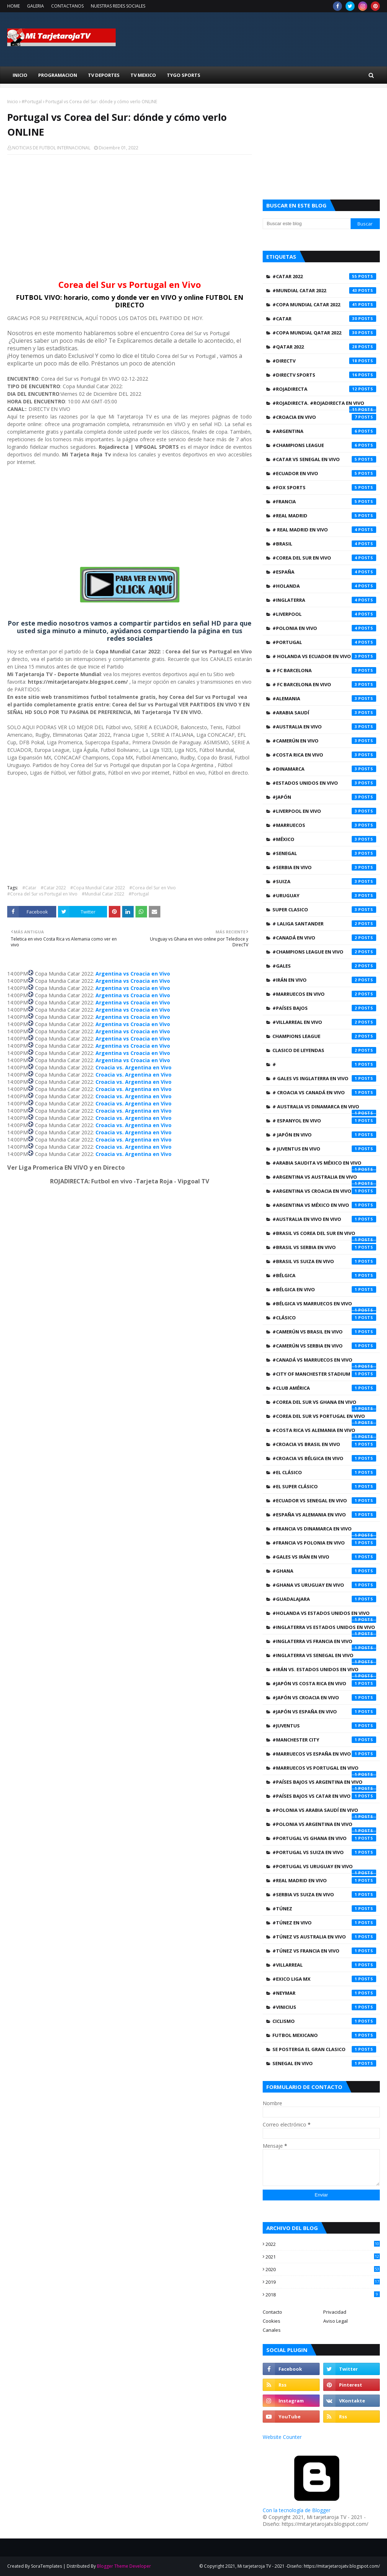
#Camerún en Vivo (324, 740)
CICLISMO (324, 2021)
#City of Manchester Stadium (324, 1374)
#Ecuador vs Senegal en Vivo (324, 1500)
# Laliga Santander (324, 923)
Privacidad (334, 2312)
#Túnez (324, 1908)
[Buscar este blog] (306, 223)
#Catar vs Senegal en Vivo (324, 459)
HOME (13, 6)
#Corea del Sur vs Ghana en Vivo (324, 1404)
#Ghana (324, 1571)
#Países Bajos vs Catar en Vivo (324, 1796)
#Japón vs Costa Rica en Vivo (324, 1683)
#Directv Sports (324, 375)
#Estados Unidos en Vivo (324, 783)
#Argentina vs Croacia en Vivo (324, 1191)
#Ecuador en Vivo (324, 473)
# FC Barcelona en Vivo (324, 684)
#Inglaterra (324, 600)
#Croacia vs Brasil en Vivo (324, 1444)
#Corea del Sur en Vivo (152, 888)
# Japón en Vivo (324, 1134)
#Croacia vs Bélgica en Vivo (324, 1458)
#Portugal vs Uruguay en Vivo (324, 1868)
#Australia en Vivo (324, 726)
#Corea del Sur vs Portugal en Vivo (42, 894)
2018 (323, 2294)
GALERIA (35, 6)
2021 (323, 2256)
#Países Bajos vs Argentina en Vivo (324, 1784)
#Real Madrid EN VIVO (324, 1880)
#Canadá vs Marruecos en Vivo (324, 1362)
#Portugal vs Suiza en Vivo (324, 1852)
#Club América (324, 1388)
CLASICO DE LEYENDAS (324, 1050)
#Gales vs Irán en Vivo (324, 1557)
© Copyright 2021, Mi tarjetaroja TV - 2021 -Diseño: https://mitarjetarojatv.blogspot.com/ (289, 2566)
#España (324, 572)
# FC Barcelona (324, 670)
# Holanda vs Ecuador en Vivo (324, 656)
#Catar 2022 (53, 888)
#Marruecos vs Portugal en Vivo (324, 1770)
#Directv (324, 361)
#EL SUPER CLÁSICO (324, 1486)
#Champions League (324, 445)
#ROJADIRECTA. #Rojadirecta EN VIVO (324, 405)
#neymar (324, 1993)
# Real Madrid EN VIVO (324, 529)
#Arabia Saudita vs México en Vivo (324, 1165)
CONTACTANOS (67, 6)
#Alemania (324, 698)
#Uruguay (324, 895)
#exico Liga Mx (324, 1979)
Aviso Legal (335, 2321)
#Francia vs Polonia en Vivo (324, 1542)
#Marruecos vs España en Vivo (324, 1754)
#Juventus (324, 1725)
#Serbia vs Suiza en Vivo (324, 1894)
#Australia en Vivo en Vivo (324, 1219)
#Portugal (32, 101)
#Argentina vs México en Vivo (324, 1205)
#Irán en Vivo (324, 980)
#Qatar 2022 (324, 346)
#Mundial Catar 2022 (103, 894)
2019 (323, 2282)
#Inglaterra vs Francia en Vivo (324, 1643)
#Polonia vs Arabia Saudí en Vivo (324, 1812)
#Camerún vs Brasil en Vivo (324, 1331)
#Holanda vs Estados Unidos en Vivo (324, 1615)
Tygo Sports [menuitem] (183, 75)
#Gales (324, 966)
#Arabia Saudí (324, 712)
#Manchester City (324, 1739)
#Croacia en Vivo (324, 417)
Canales (272, 2330)
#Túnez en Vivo (324, 1922)
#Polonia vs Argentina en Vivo (324, 1826)
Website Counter (282, 2436)
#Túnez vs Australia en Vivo (324, 1936)
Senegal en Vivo (324, 2063)
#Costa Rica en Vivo (324, 755)
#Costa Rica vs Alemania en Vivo (324, 1432)
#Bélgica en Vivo (324, 1289)
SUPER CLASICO (324, 909)
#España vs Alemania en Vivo (324, 1514)
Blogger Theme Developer (124, 2566)
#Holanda (324, 586)
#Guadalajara (324, 1599)
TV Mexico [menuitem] (143, 75)
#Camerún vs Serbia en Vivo (324, 1345)
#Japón (324, 797)
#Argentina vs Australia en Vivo (324, 1179)
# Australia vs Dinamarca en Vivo (324, 1108)
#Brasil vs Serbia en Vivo (324, 1247)
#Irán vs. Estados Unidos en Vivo (324, 1671)
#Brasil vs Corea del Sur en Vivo (324, 1235)
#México (324, 839)
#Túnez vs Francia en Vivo (324, 1951)
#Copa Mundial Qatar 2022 (324, 332)
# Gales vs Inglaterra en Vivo (324, 1078)
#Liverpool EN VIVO (324, 811)
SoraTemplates (46, 2566)
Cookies (271, 2321)
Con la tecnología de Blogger (317, 2507)
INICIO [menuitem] (20, 75)
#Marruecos (324, 825)
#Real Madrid (324, 515)
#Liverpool (324, 614)
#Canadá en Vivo (324, 937)
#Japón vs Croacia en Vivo (324, 1697)
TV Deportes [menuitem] (104, 75)
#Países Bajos (324, 1008)
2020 (323, 2269)
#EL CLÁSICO (324, 1472)
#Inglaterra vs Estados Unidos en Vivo (324, 1629)
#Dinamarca (324, 769)
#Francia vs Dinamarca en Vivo (324, 1530)
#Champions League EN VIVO (324, 952)
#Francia (324, 501)
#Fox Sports (324, 487)
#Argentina (324, 431)
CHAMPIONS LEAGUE (324, 1036)
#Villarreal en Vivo (324, 1022)
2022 (323, 2244)
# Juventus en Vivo (324, 1148)
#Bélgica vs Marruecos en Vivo (324, 1305)
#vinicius (324, 2007)
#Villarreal (324, 1965)
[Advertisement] (129, 212)
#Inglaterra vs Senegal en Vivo (324, 1657)
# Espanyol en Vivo (324, 1120)
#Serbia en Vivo (324, 867)
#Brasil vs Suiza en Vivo (324, 1261)
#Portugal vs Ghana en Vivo (324, 1838)
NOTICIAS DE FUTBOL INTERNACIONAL (51, 148)
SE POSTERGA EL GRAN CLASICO (324, 2049)
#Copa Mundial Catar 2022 (97, 888)
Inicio (12, 101)
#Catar (29, 888)
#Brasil (324, 543)
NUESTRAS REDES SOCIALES (118, 6)
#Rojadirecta (324, 389)
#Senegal (324, 853)
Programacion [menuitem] (57, 75)
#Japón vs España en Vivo (324, 1711)
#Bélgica (324, 1275)
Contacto (272, 2312)
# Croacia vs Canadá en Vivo (324, 1092)
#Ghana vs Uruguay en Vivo (324, 1585)
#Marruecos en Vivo (324, 994)
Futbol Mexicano (324, 2035)
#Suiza (324, 881)
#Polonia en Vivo (324, 628)
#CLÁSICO (324, 1317)
